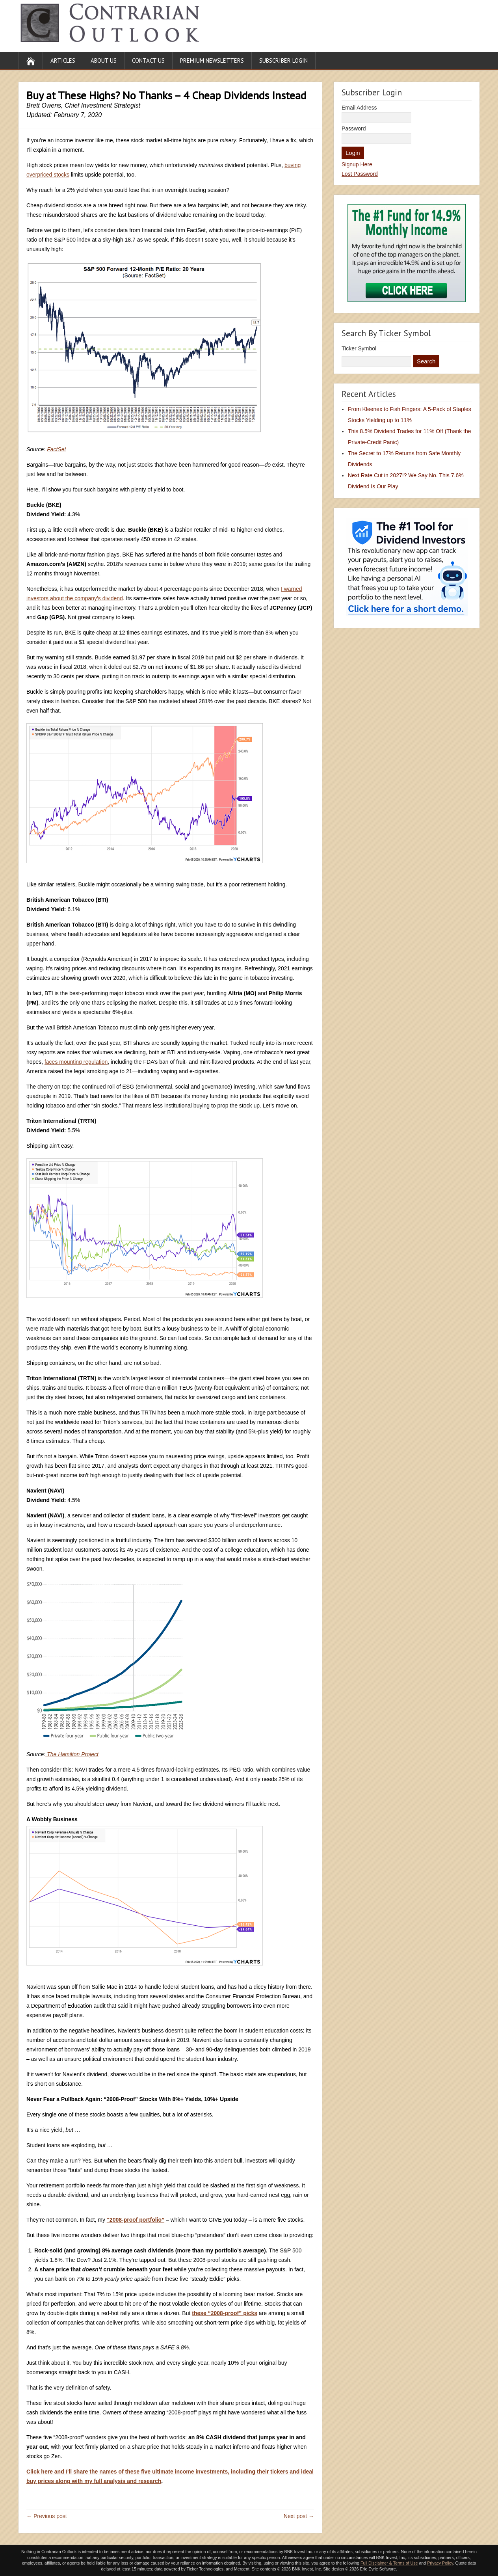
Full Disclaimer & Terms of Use (389, 2563)
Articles (62, 60)
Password (354, 128)
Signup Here (357, 164)
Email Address (359, 107)
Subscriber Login (283, 60)
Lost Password (360, 174)
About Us (104, 60)
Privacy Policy (440, 2563)
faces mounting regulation (76, 1062)
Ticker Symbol (359, 348)
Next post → (299, 2516)
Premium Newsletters (212, 60)
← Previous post (46, 2516)
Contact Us (148, 60)
